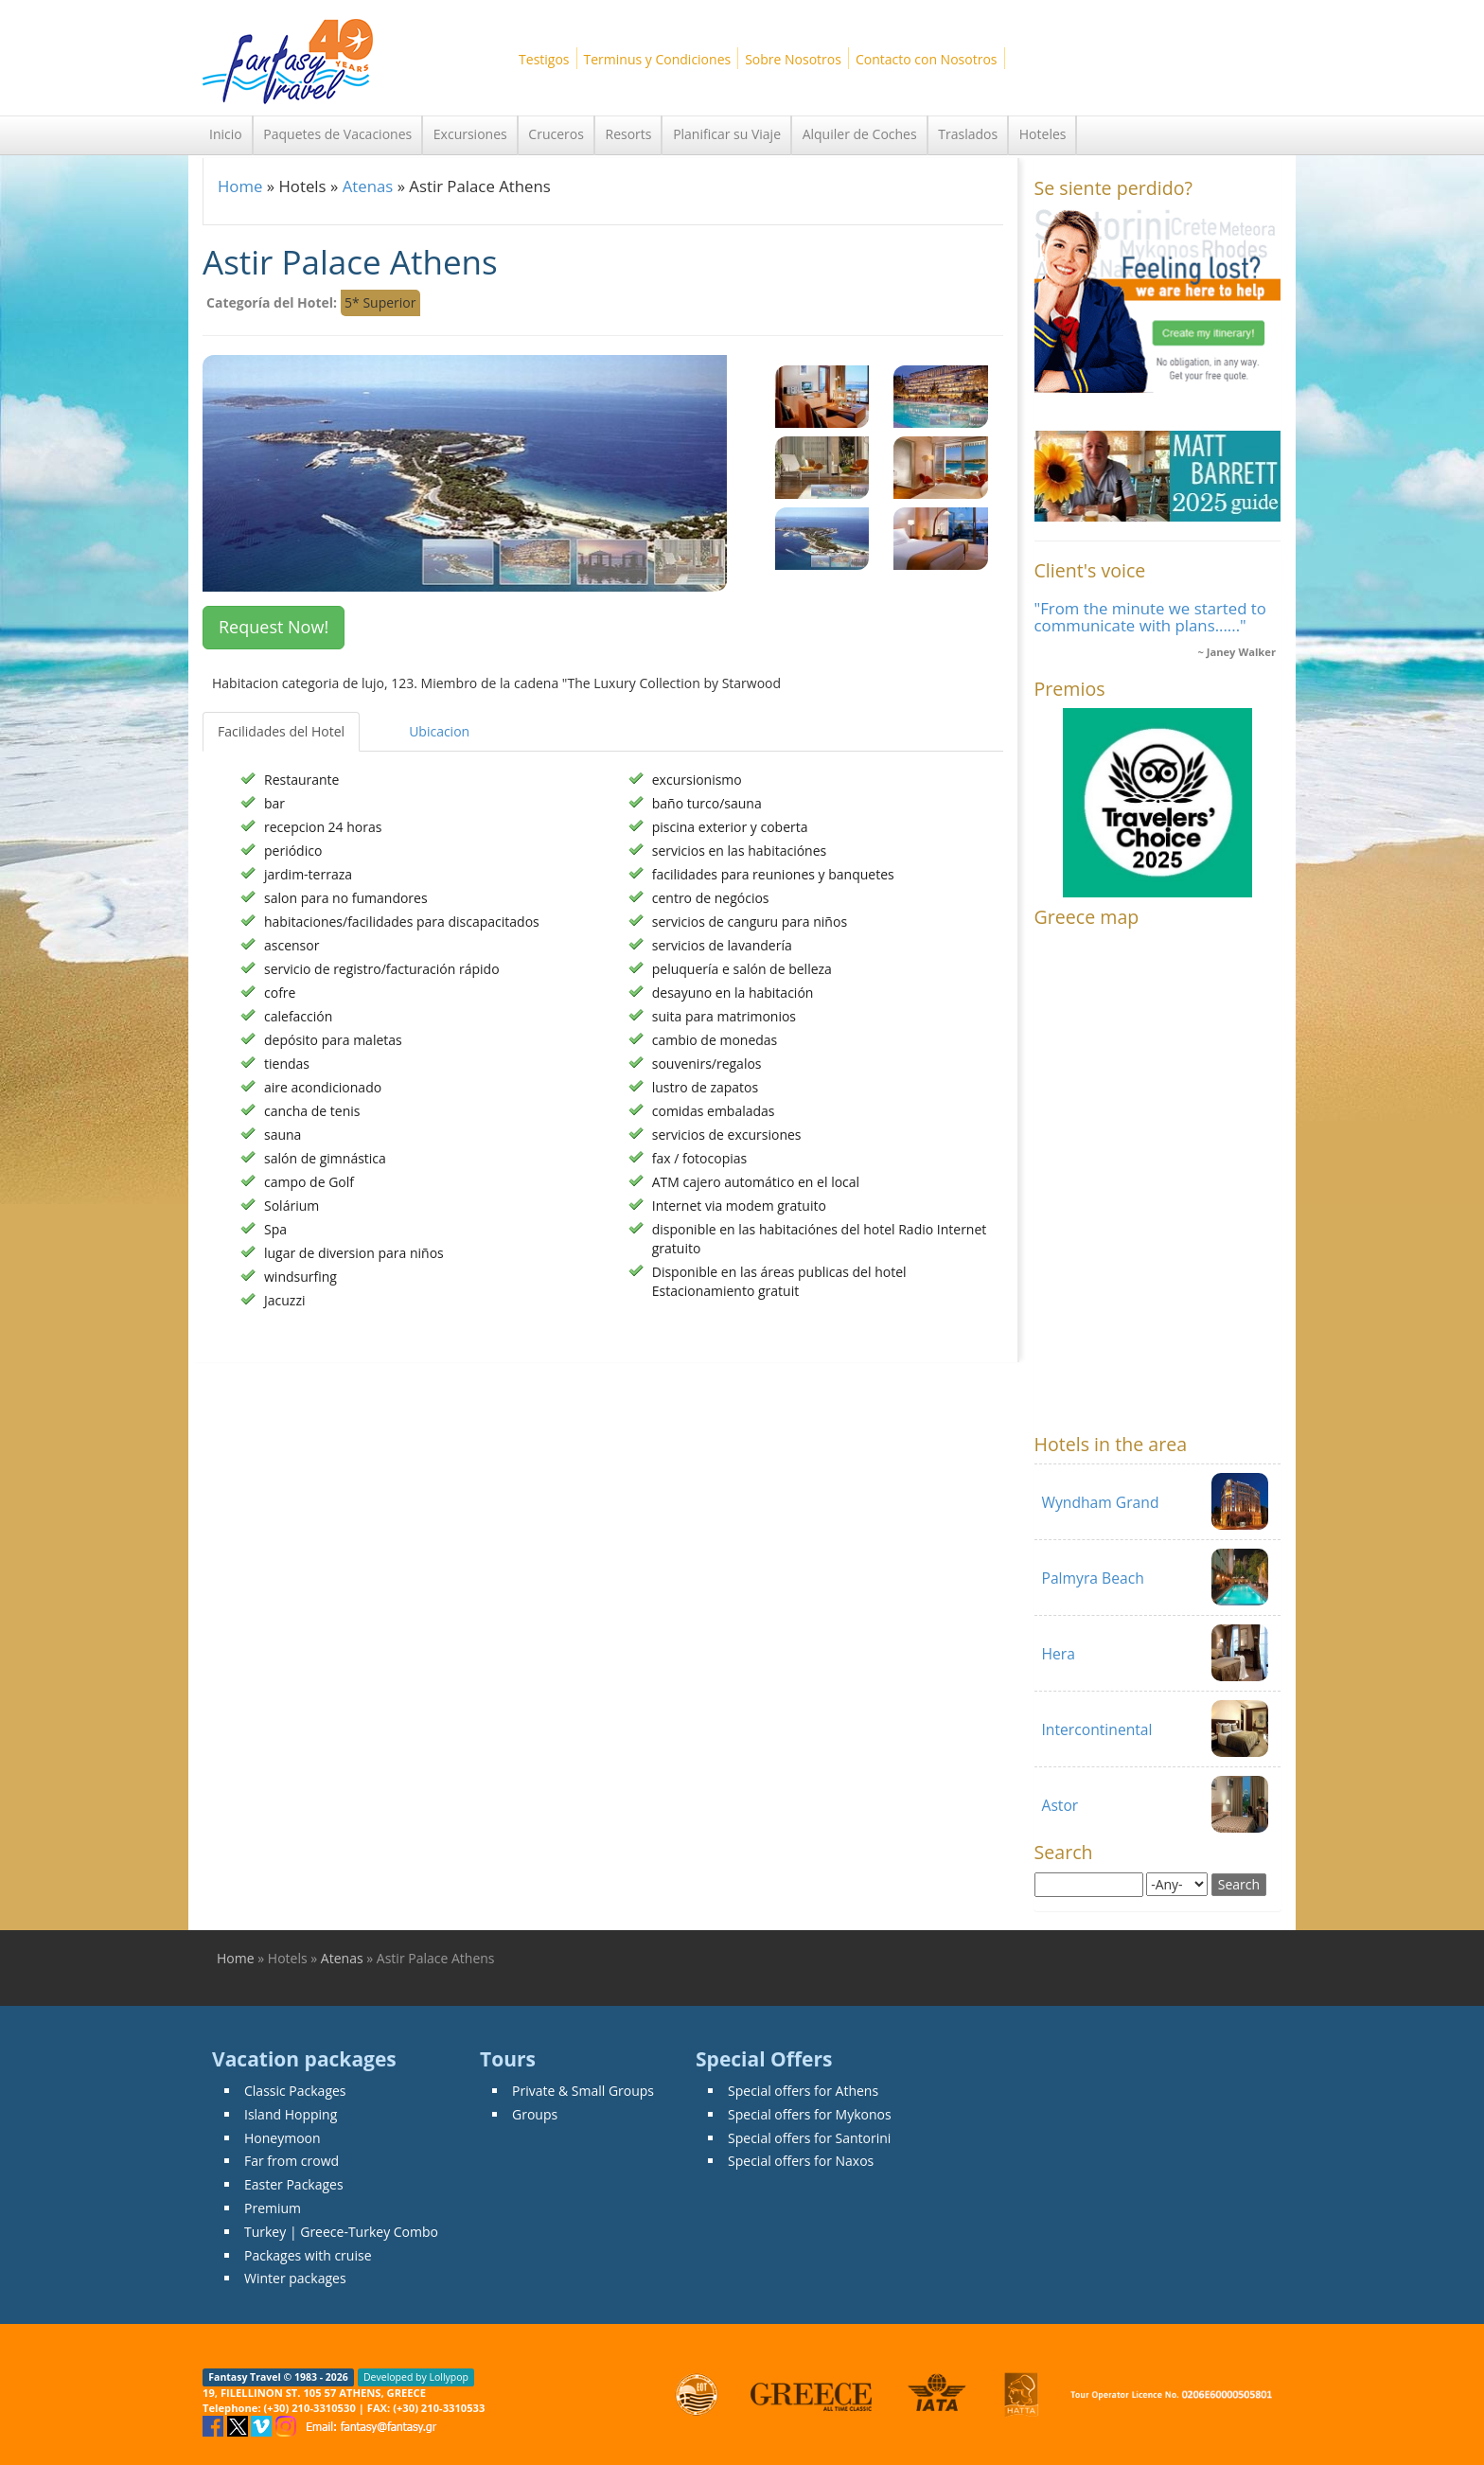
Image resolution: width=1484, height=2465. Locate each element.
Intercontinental (1097, 1729)
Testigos (544, 59)
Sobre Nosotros (793, 59)
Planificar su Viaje (727, 134)
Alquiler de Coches (860, 134)
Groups (534, 2114)
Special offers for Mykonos (810, 2114)
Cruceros (556, 134)
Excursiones (470, 134)
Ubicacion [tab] (439, 731)
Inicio (225, 134)
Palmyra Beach (1093, 1578)
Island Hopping (290, 2114)
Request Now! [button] (273, 626)
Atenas (368, 186)
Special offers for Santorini (809, 2138)
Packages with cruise (308, 2255)
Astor (1060, 1805)
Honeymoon (282, 2138)
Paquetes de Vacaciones (337, 134)
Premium (272, 2208)
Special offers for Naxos (801, 2161)
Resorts (629, 134)
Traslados (968, 134)
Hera (1058, 1653)
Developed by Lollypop (415, 2377)
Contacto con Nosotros (927, 59)
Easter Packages (294, 2184)
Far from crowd (291, 2161)
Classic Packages (295, 2091)
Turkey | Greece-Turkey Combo (341, 2232)
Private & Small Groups (583, 2091)
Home (240, 186)
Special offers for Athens (803, 2091)
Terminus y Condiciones (658, 59)
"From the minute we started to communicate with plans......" (1150, 616)
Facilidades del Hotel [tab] (281, 731)
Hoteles (1043, 134)
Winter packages (295, 2278)
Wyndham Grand (1100, 1502)
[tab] (377, 722)
